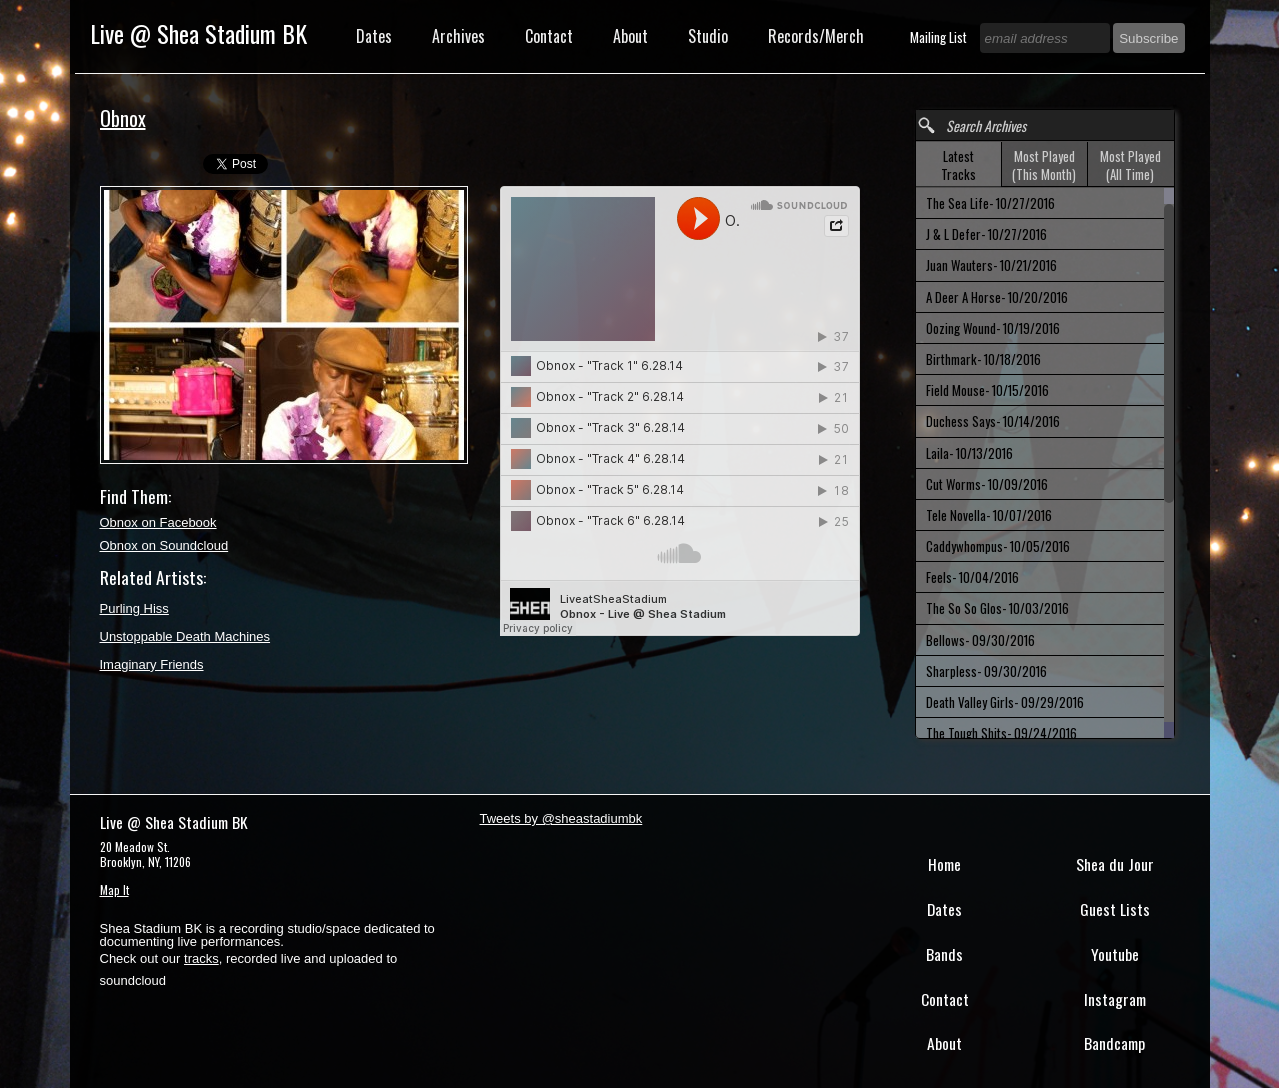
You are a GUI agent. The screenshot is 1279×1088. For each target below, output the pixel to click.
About (630, 36)
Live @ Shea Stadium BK (198, 33)
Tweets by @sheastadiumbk (561, 818)
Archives (458, 36)
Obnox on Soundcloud (164, 545)
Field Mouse (987, 390)
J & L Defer (986, 234)
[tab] (959, 164)
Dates (374, 36)
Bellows (980, 640)
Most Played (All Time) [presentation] (1130, 165)
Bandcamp (1114, 1043)
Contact (549, 36)
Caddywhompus (998, 546)
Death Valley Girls (1005, 702)
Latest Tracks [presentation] (958, 165)
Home (944, 864)
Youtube (1115, 954)
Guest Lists (1115, 909)
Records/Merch (816, 36)
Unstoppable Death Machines (185, 636)
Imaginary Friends (152, 664)
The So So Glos (997, 608)
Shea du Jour (1115, 864)
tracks (201, 958)
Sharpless (986, 671)
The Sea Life (990, 203)
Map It (114, 889)
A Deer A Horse (997, 297)
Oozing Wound (993, 328)
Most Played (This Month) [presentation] (1044, 165)
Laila (969, 453)
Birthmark (983, 359)
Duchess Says (993, 421)
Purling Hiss (134, 608)
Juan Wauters (991, 265)
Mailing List (940, 37)
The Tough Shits (1001, 733)
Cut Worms (987, 484)
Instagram (1115, 999)
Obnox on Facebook (158, 522)
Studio (708, 36)
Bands (944, 954)
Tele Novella (989, 515)
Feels (972, 577)
